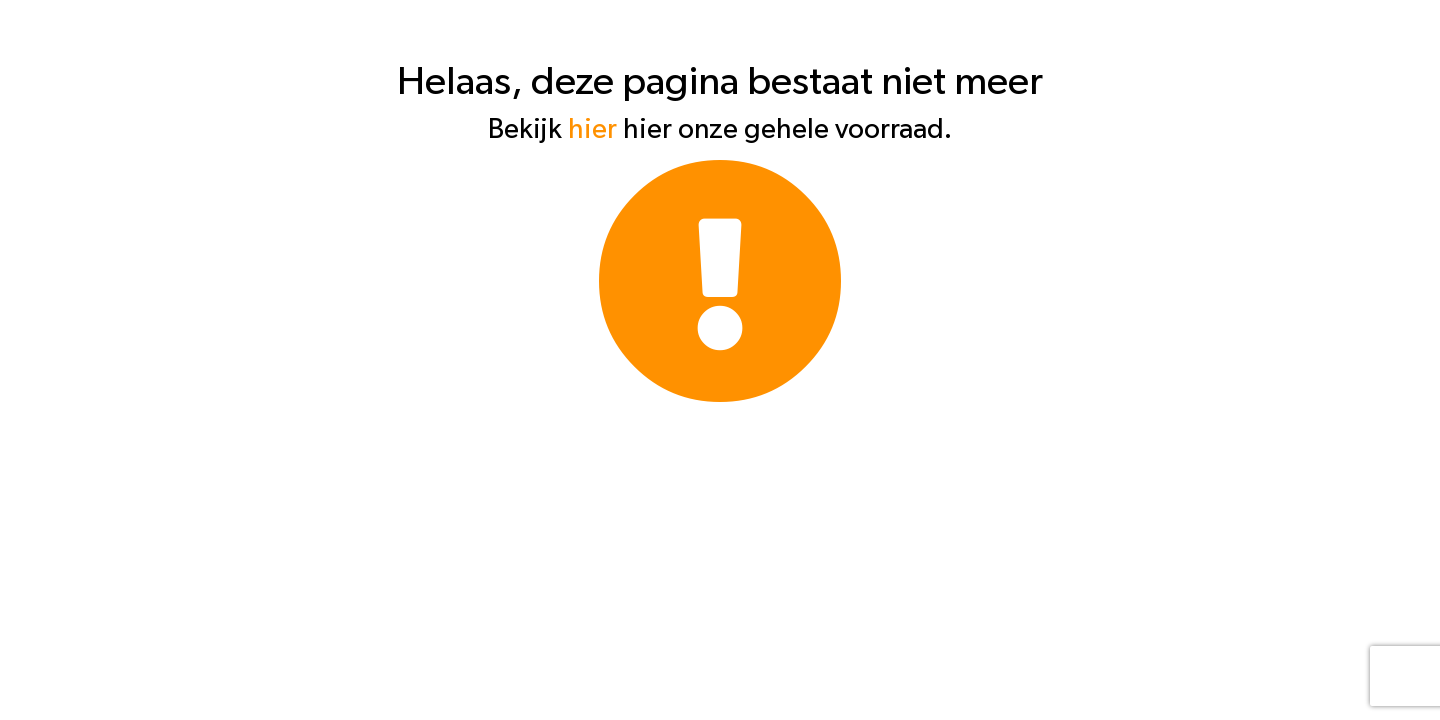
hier (592, 130)
